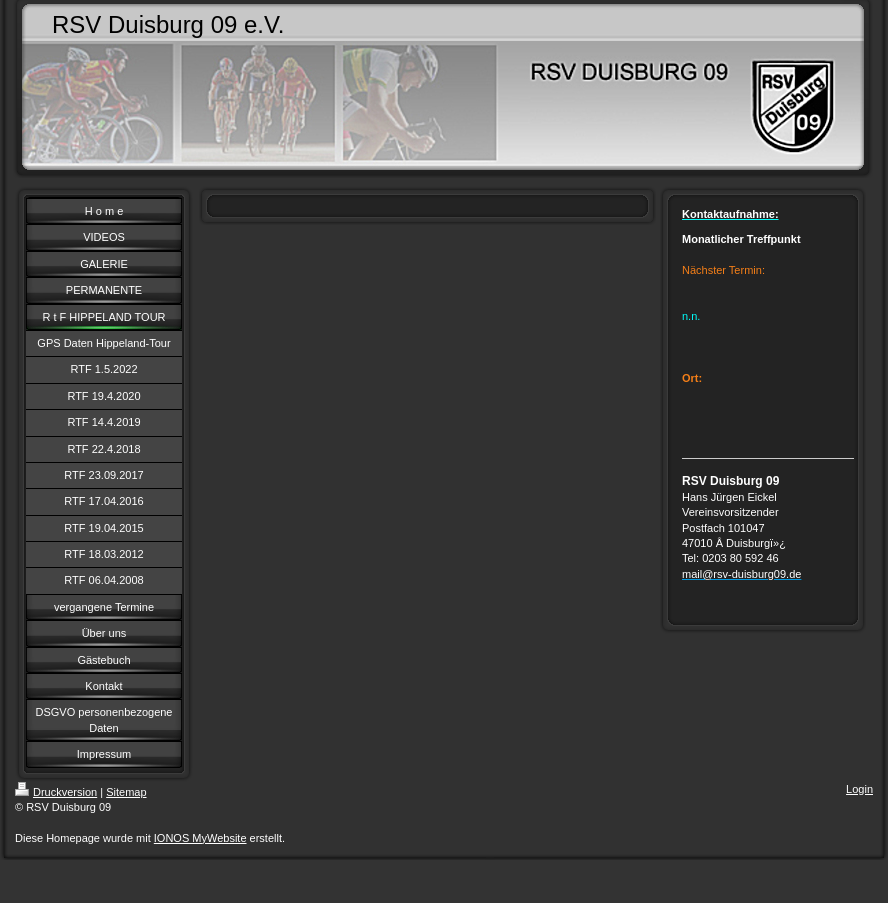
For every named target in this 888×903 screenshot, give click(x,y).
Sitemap (126, 792)
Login (859, 789)
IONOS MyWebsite (200, 838)
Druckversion (56, 792)
